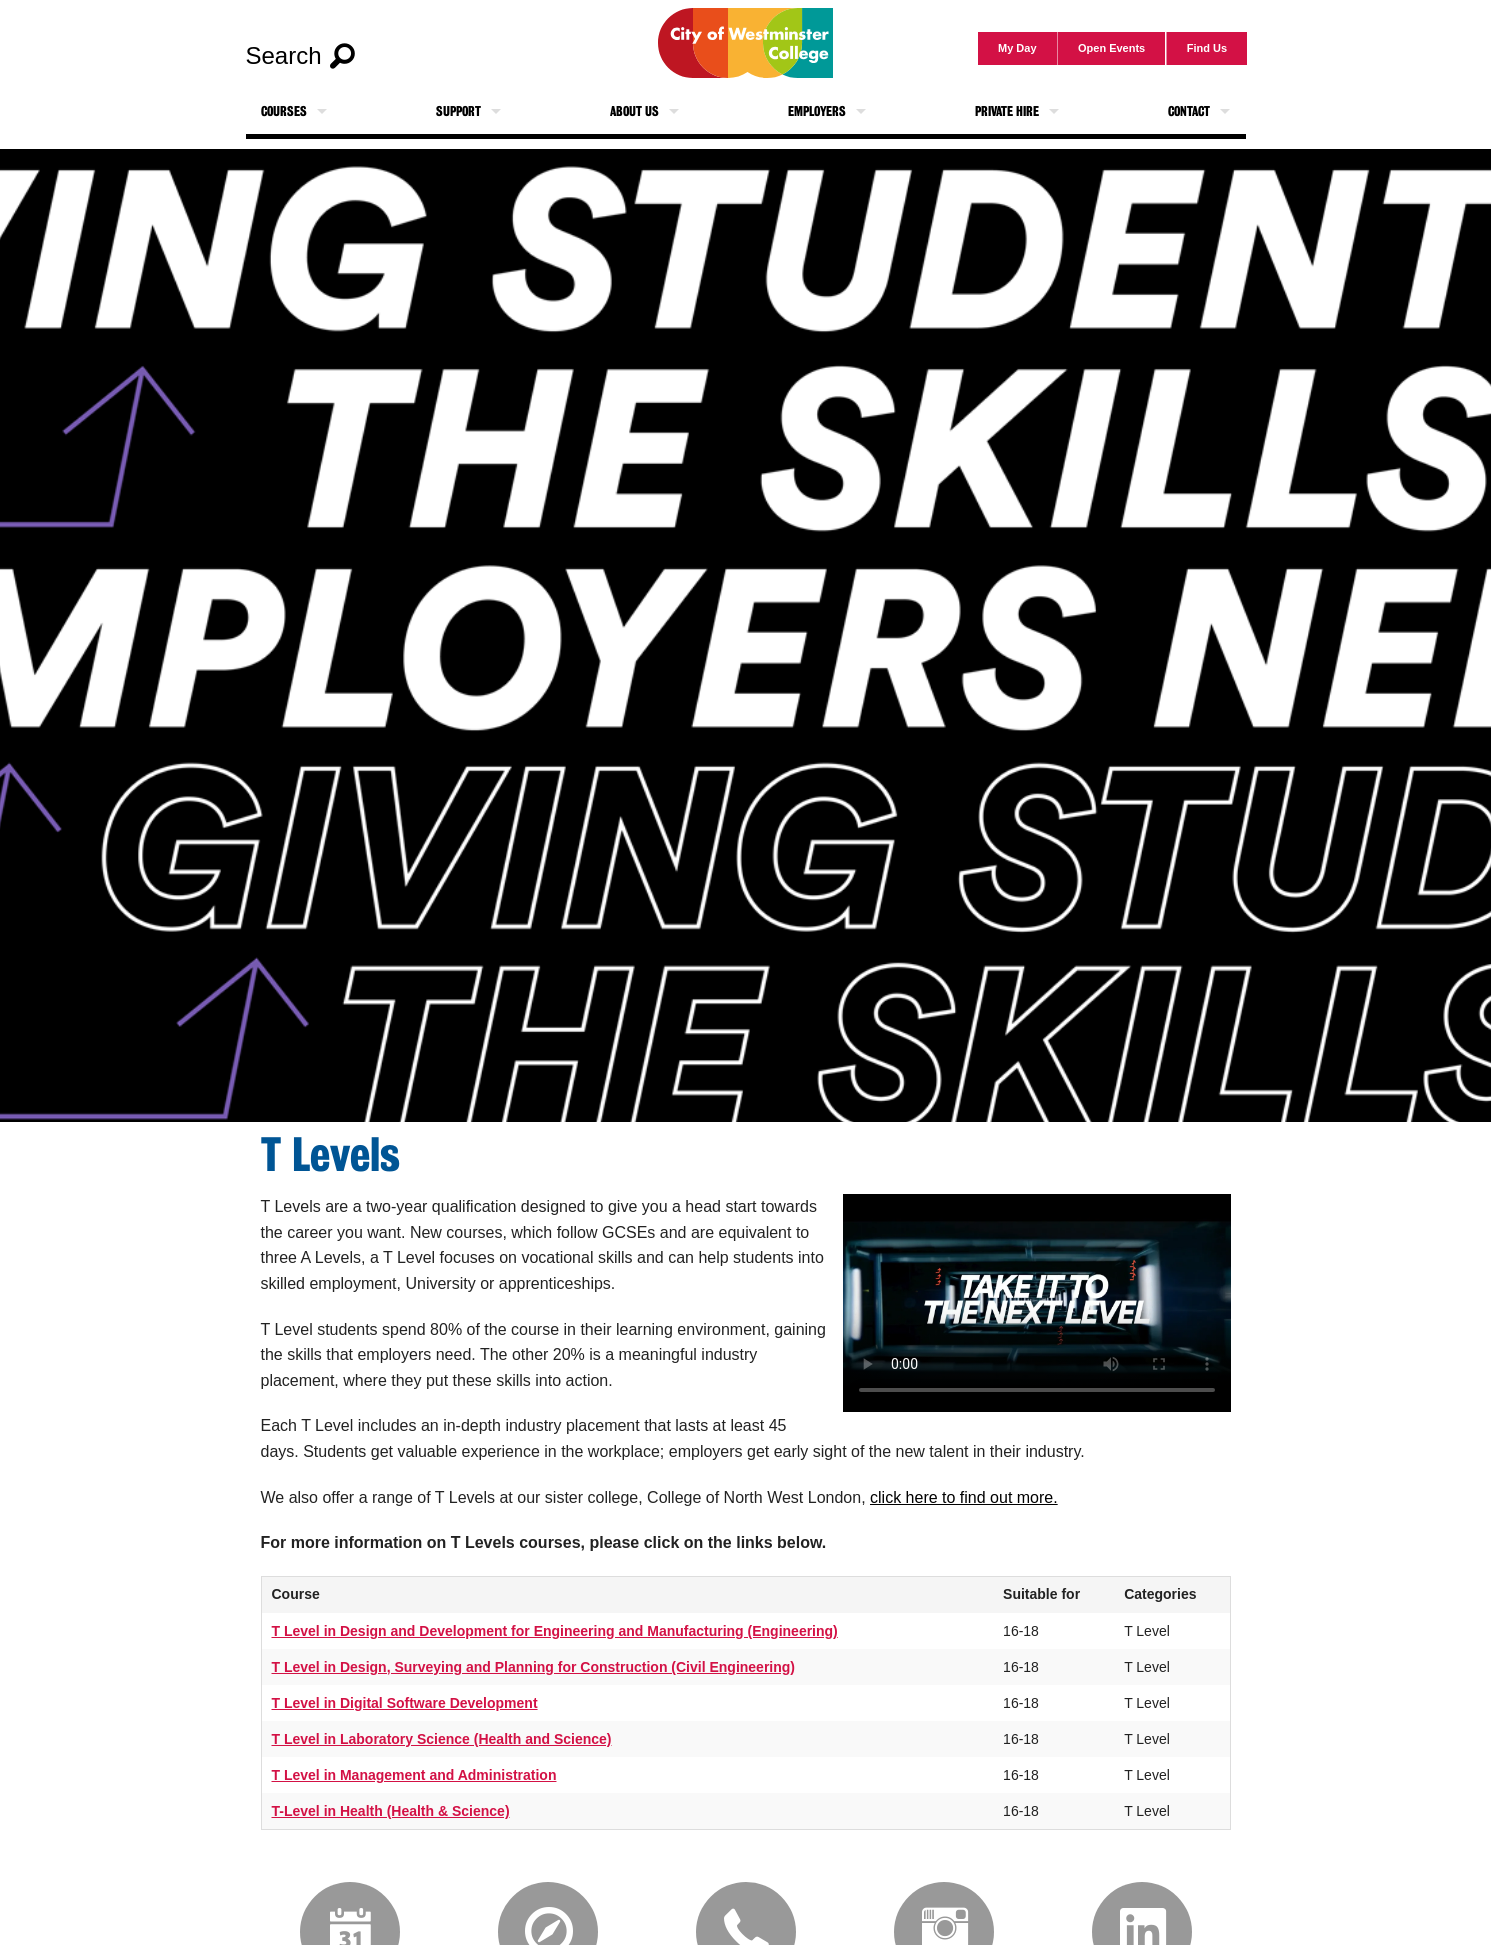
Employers (817, 111)
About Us (634, 111)
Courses (284, 111)
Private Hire (1007, 111)
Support (458, 111)
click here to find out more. (964, 1497)
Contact (1189, 111)
